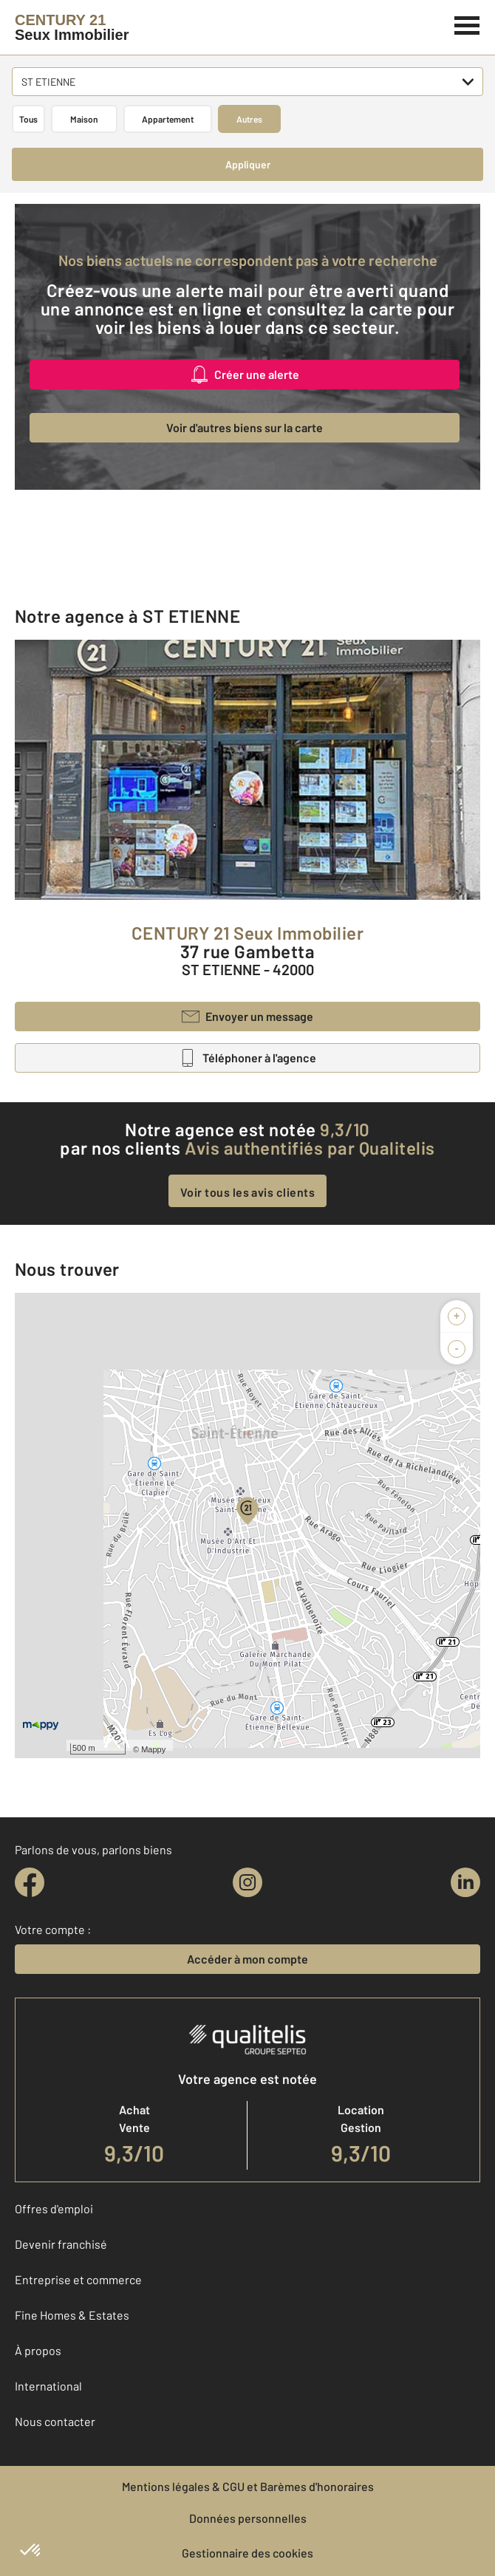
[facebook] (29, 1882)
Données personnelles (248, 2518)
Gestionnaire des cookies (247, 2553)
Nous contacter (55, 2421)
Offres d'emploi (54, 2208)
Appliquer (247, 164)
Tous (28, 119)
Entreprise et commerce (78, 2279)
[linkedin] (465, 1882)
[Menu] (467, 24)
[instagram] (247, 1882)
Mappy (153, 1749)
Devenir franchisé (61, 2244)
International (48, 2386)
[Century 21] (72, 27)
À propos (38, 2350)
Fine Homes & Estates (72, 2315)
